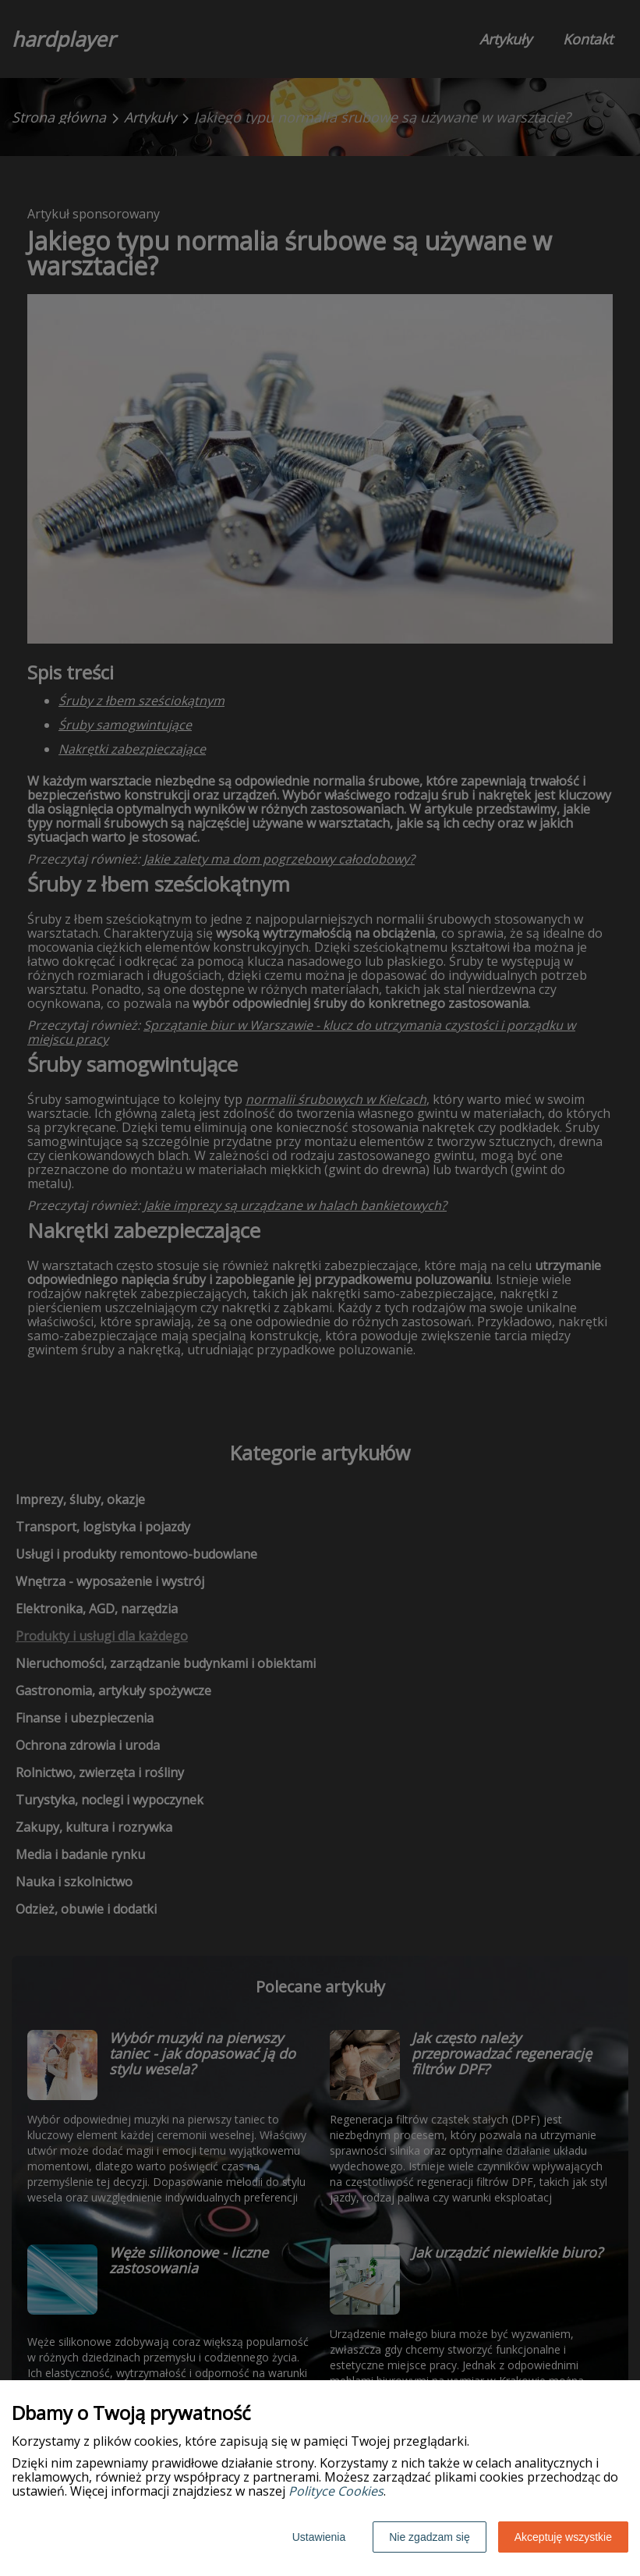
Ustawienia (318, 2537)
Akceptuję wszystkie (563, 2537)
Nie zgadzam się (429, 2537)
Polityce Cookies (336, 2491)
